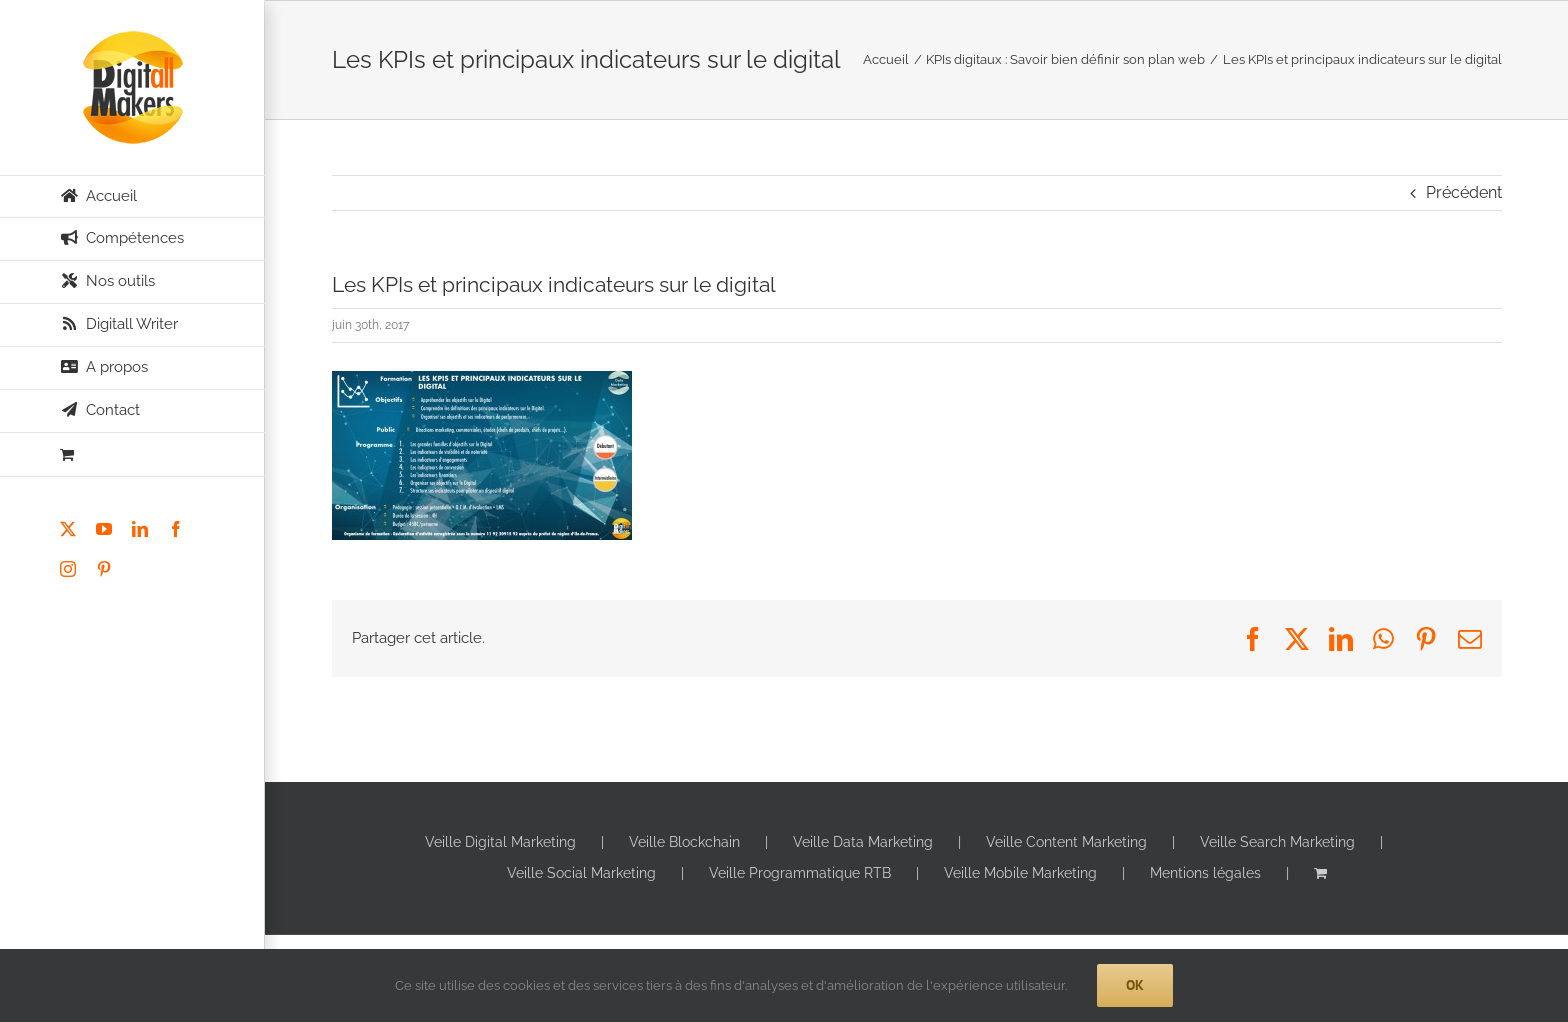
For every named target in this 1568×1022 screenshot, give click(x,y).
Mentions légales (1205, 873)
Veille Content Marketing (1066, 842)
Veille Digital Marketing (500, 842)
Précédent (1464, 192)
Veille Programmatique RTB (800, 873)
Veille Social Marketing (581, 873)
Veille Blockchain (684, 842)
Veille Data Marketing (863, 842)
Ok (1135, 985)
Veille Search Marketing (1277, 842)
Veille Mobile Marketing (1020, 873)
